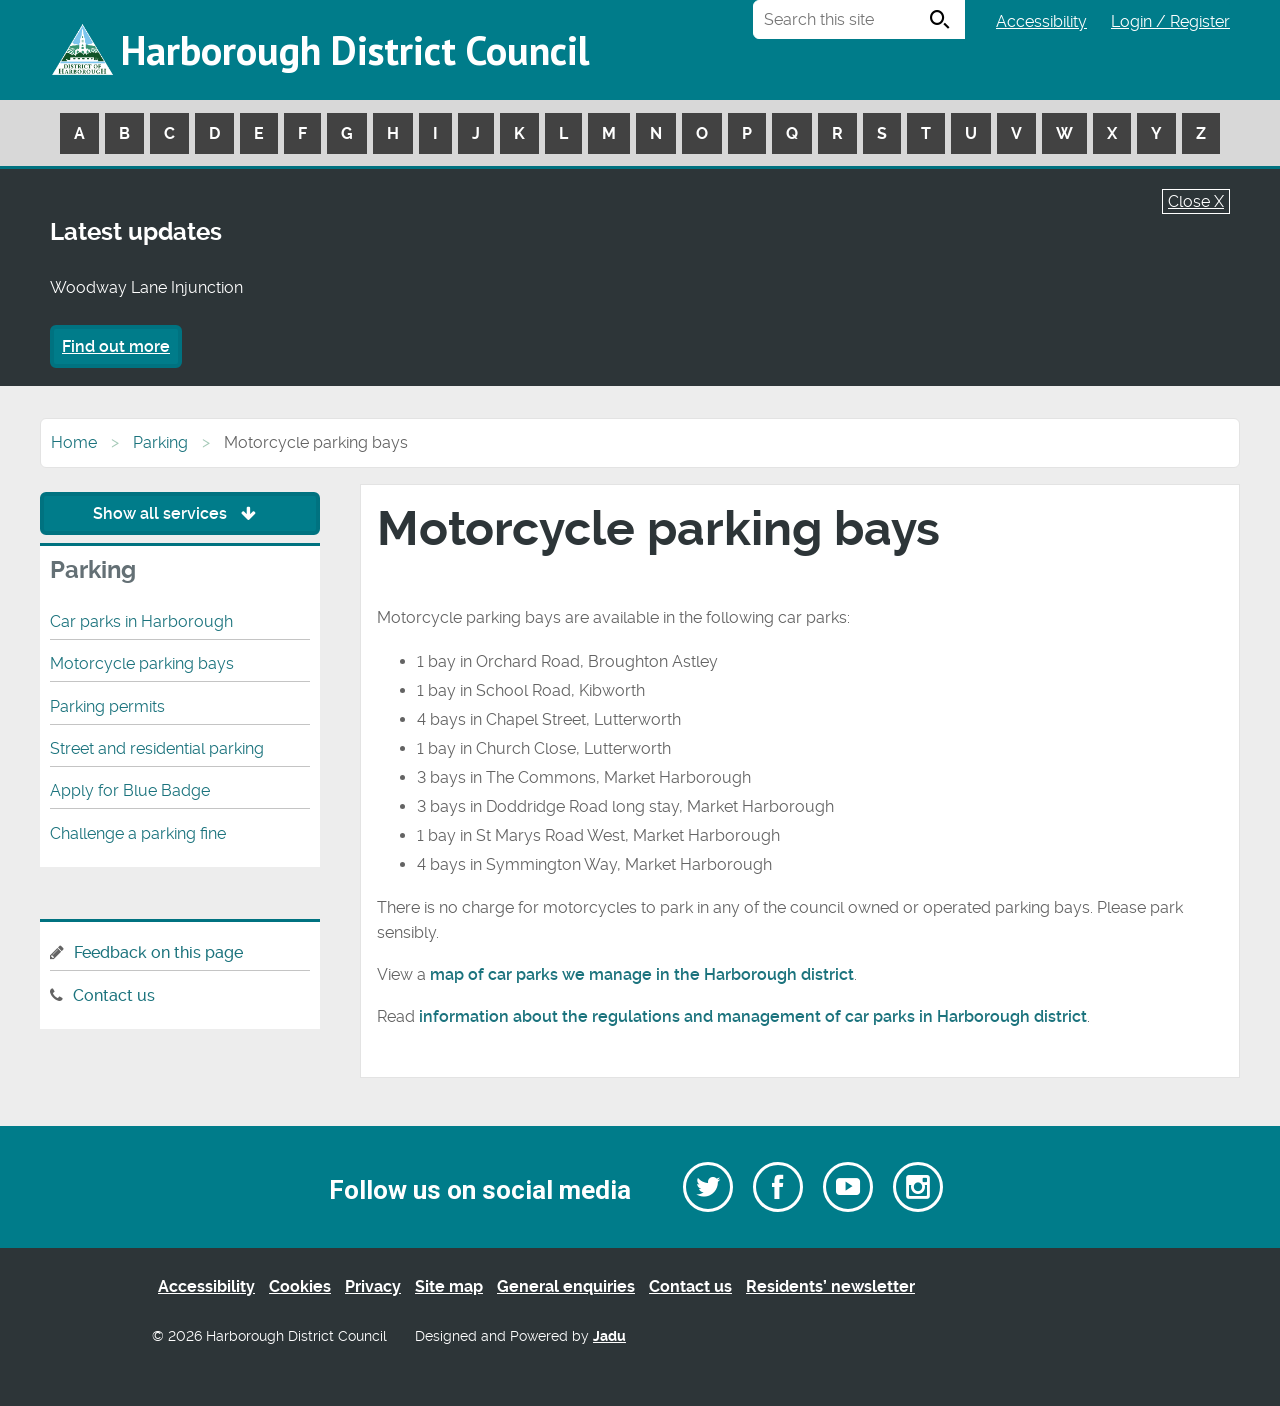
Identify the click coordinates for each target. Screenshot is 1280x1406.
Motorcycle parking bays (142, 663)
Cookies (300, 1286)
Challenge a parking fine (138, 833)
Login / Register (1170, 21)
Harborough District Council (355, 50)
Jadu (609, 1336)
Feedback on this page (158, 952)
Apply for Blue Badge (130, 790)
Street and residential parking (157, 748)
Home (74, 442)
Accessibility (1041, 21)
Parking (160, 442)
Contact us (114, 995)
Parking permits (107, 706)
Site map (449, 1286)
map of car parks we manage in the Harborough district (642, 974)
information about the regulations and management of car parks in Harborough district (753, 1016)
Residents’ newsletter (830, 1286)
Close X (1196, 201)
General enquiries (566, 1286)
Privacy (373, 1286)
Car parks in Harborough (141, 621)
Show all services (179, 513)
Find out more (116, 346)
